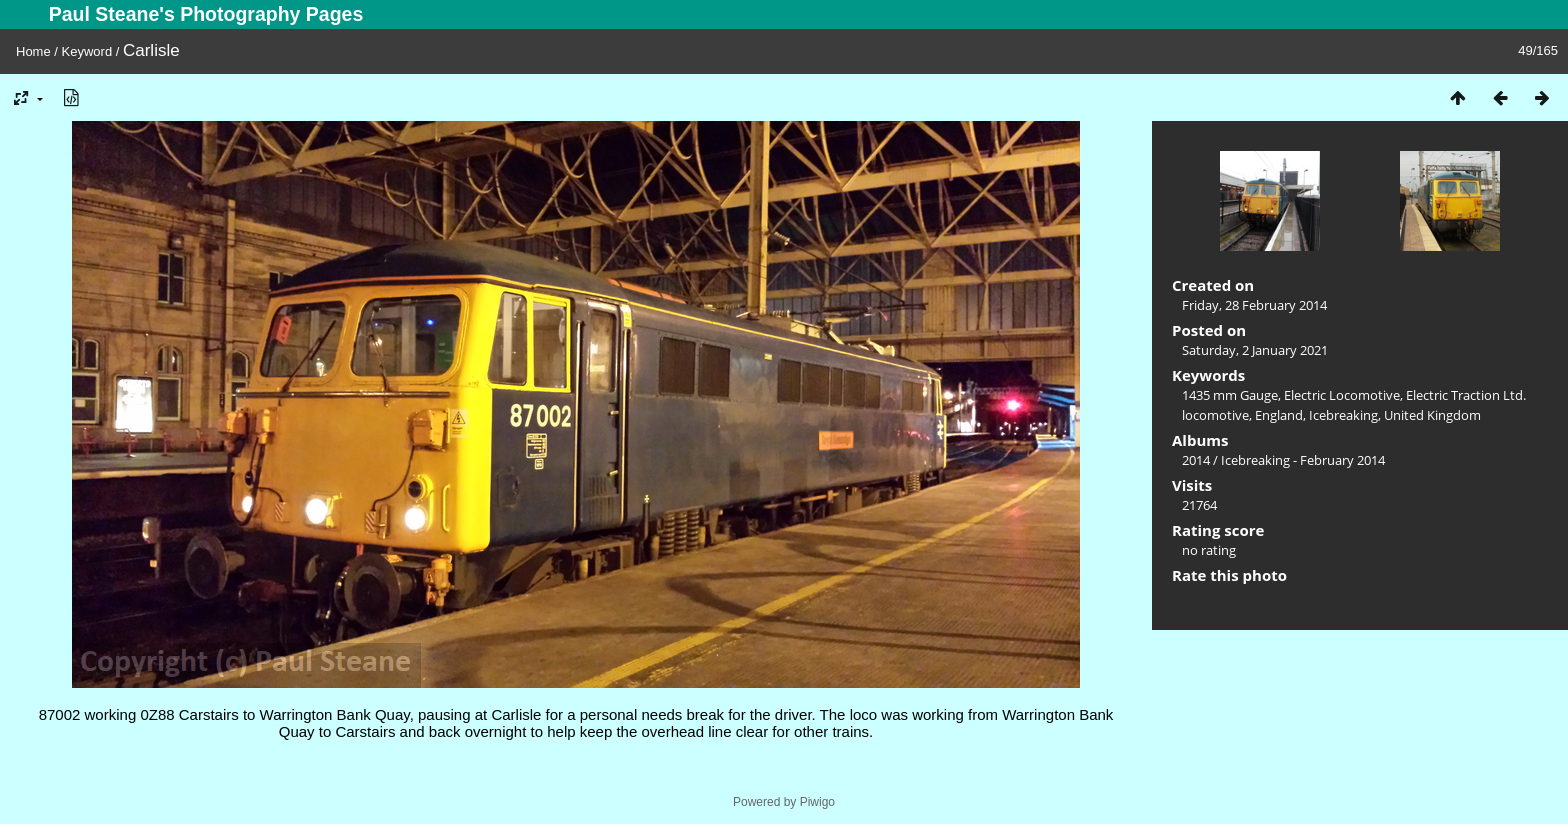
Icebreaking (1343, 415)
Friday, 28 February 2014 (1254, 305)
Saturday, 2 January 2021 (1255, 350)
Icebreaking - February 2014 (1303, 460)
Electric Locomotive (1342, 395)
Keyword (87, 51)
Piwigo (817, 802)
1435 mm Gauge (1230, 395)
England (1279, 415)
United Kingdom (1432, 415)
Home (33, 51)
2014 (1196, 460)
